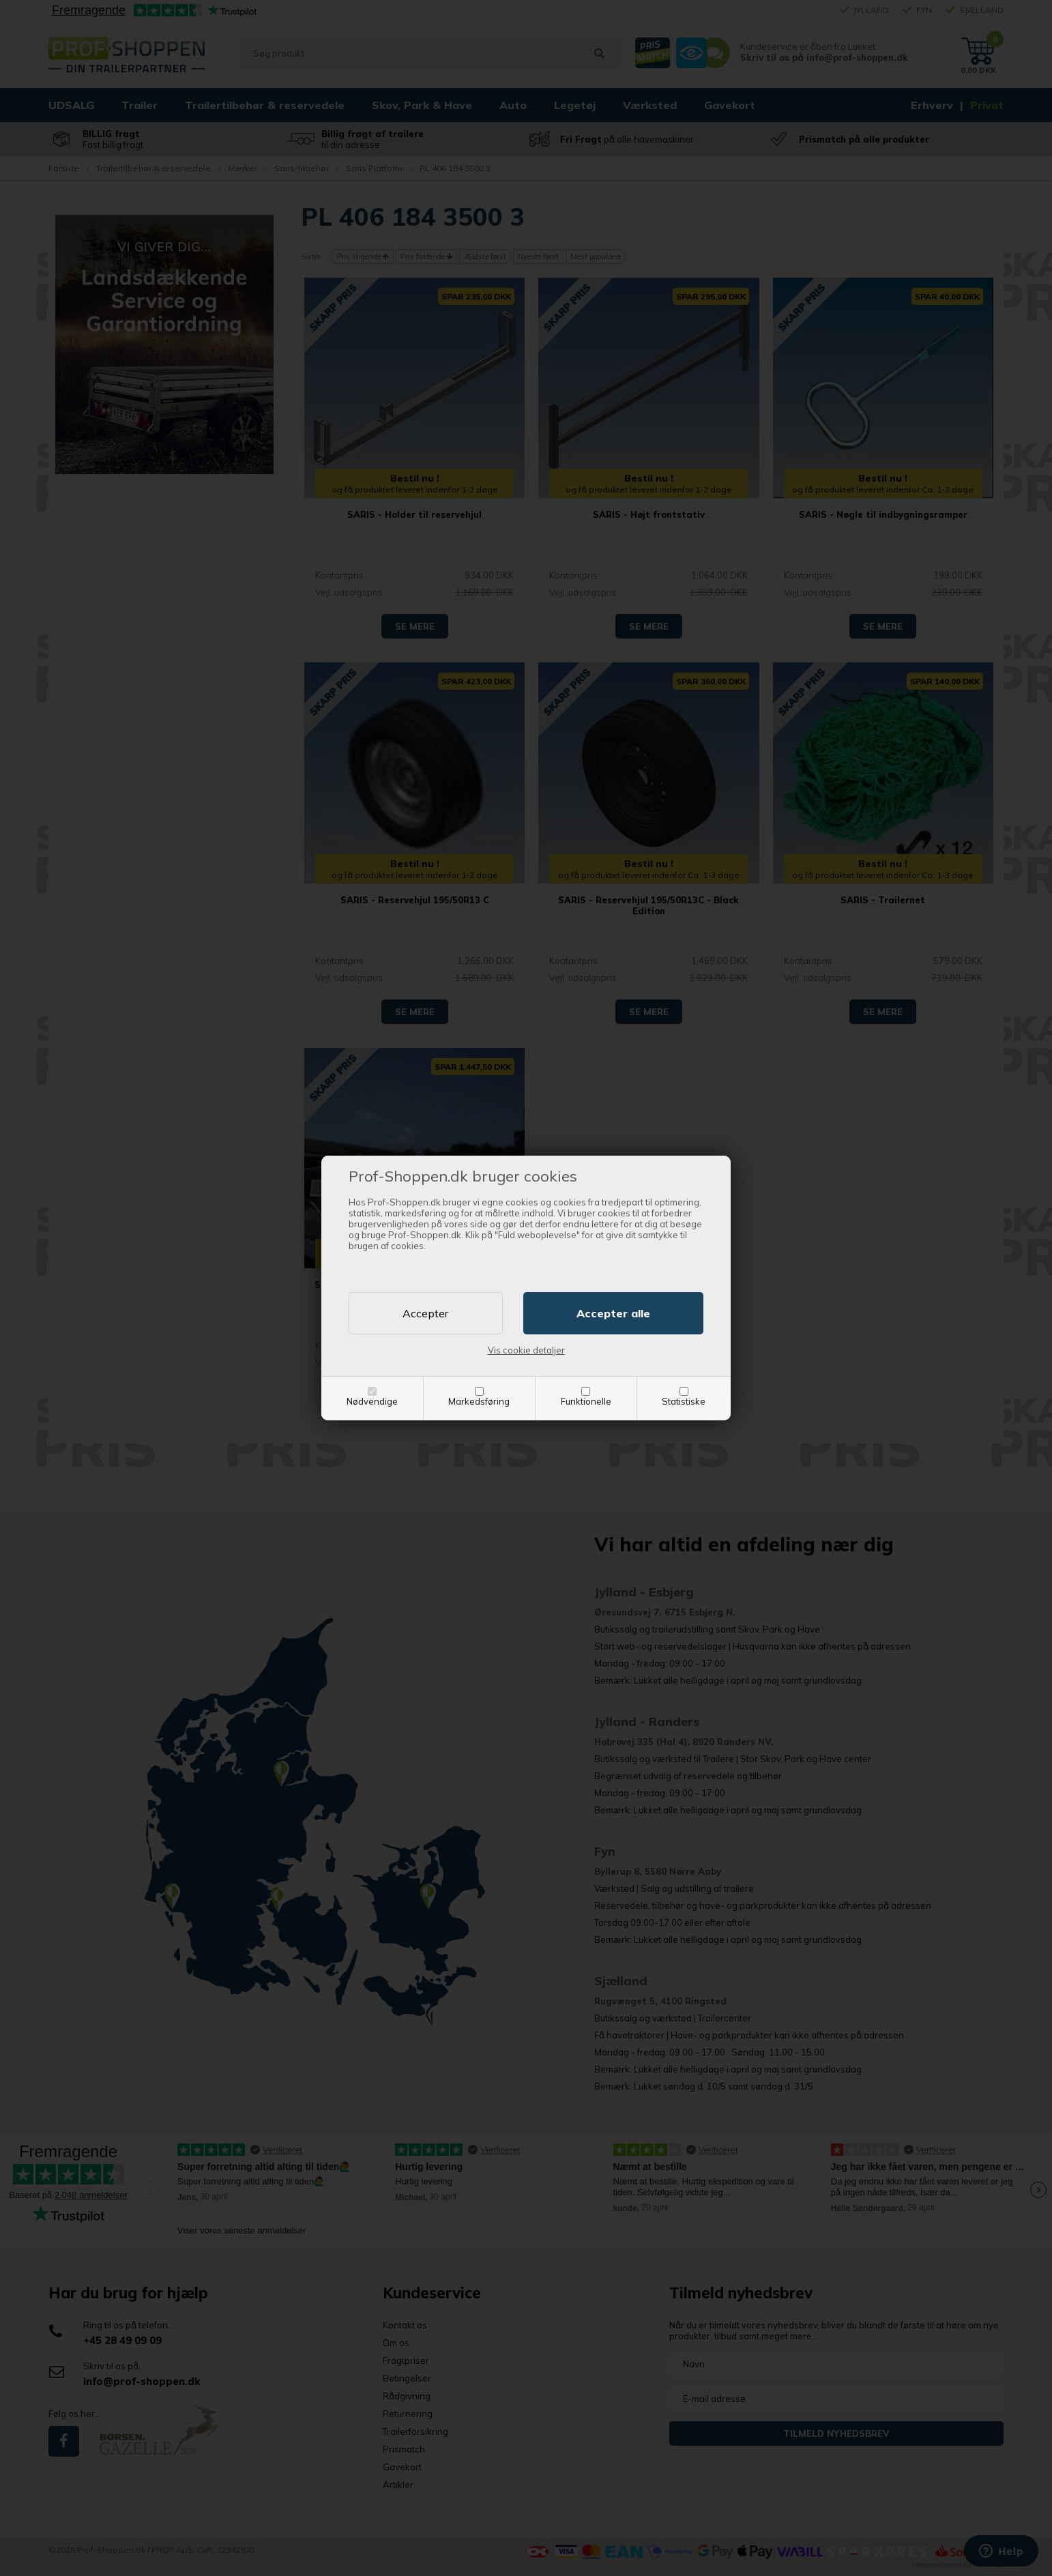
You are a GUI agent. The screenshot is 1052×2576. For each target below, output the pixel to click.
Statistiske (683, 1401)
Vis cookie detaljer (526, 1350)
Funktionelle (586, 1401)
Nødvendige (372, 1401)
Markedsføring (479, 1401)
